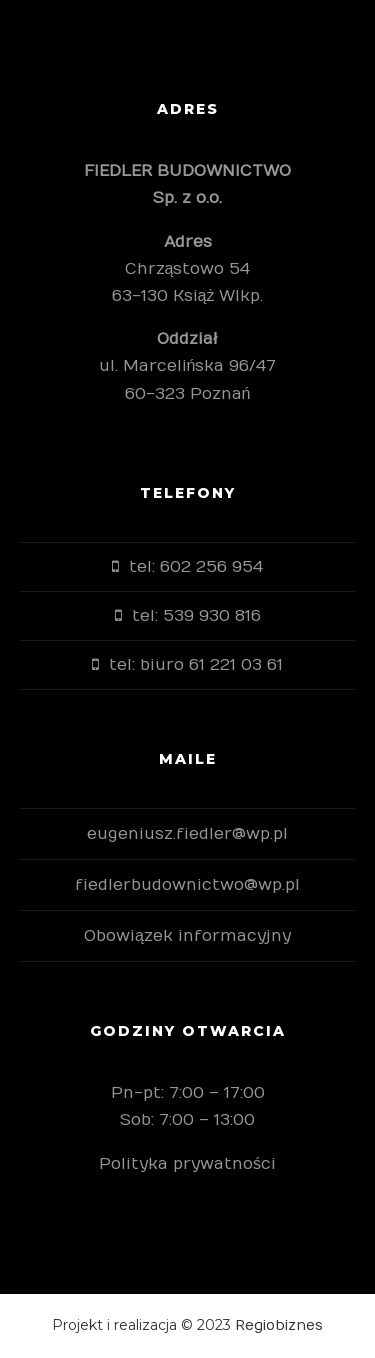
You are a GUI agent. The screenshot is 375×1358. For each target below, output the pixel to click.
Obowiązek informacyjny (187, 936)
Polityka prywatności (187, 1164)
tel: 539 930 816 (196, 616)
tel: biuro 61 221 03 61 (196, 665)
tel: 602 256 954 (196, 567)
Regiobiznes (279, 1325)
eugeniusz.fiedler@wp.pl (187, 834)
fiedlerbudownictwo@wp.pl (187, 885)
